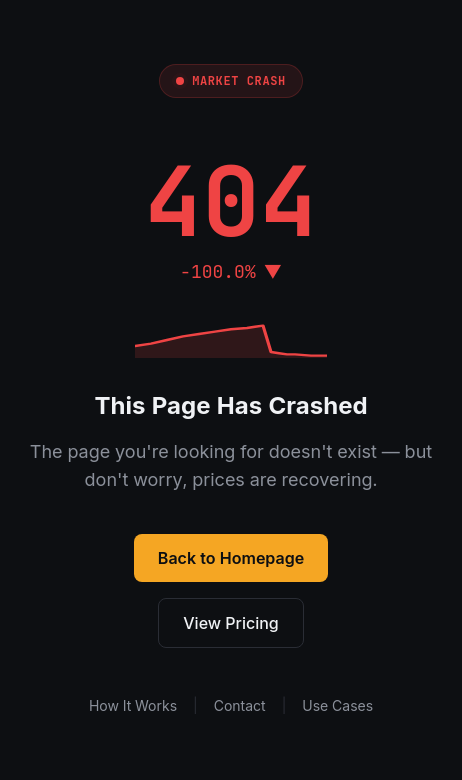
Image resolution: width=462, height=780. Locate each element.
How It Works (133, 705)
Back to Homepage (231, 558)
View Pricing (231, 623)
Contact (240, 705)
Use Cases (337, 705)
